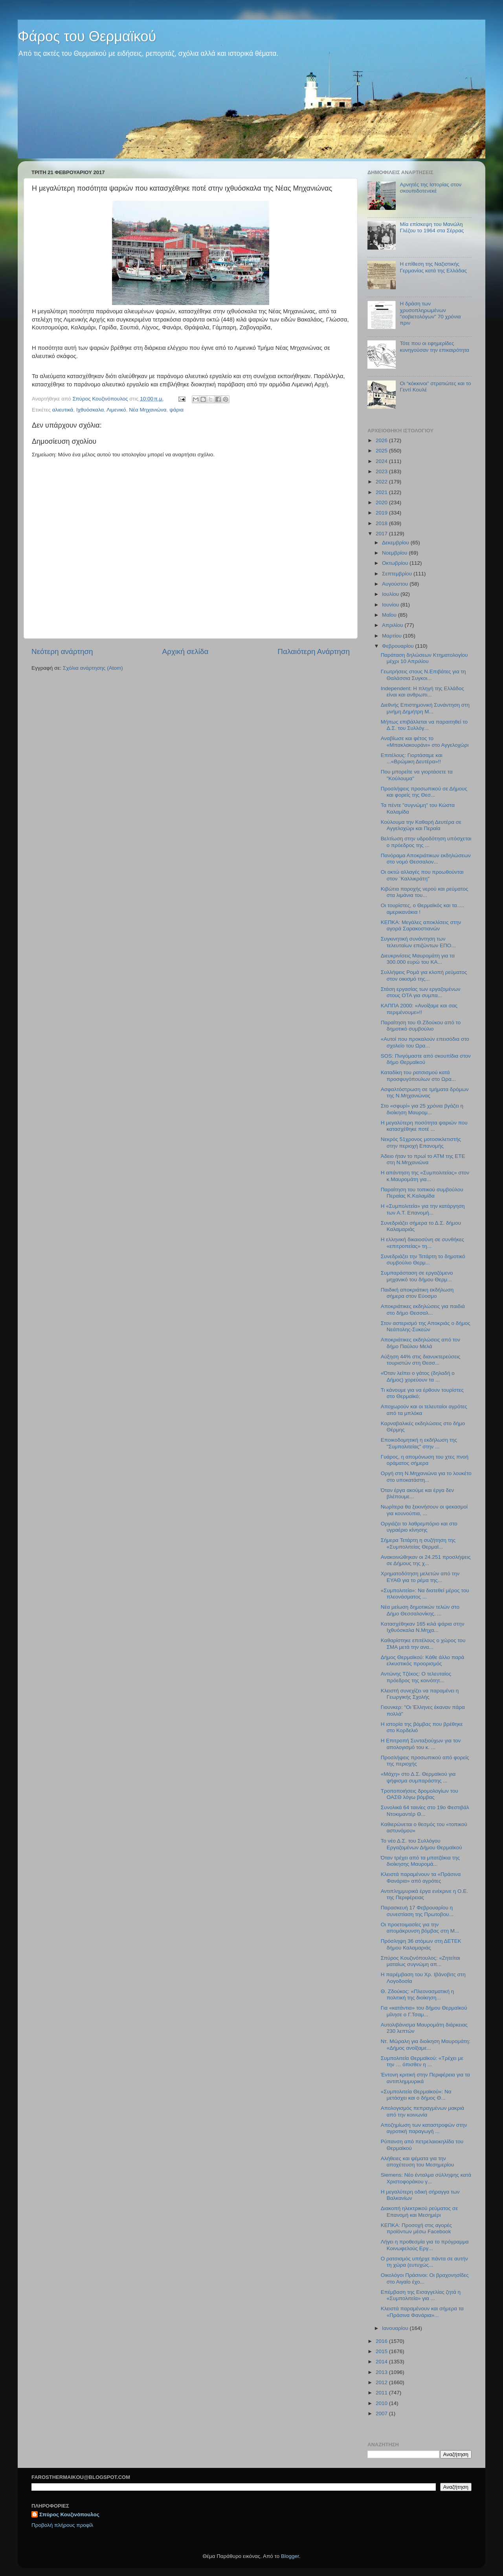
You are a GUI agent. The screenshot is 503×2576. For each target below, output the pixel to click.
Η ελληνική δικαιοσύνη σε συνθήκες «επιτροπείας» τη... (422, 1243)
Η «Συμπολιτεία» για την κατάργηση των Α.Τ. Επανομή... (423, 1209)
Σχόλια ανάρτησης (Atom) (93, 668)
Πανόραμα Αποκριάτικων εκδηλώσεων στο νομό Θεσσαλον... (426, 859)
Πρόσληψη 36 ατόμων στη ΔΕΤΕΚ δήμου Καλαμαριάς (421, 1944)
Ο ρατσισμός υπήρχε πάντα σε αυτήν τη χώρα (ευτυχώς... (424, 2262)
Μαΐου (390, 615)
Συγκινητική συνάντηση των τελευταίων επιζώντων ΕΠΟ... (418, 942)
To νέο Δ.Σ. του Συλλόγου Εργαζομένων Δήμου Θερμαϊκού (421, 1844)
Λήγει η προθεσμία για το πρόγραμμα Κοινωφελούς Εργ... (425, 2245)
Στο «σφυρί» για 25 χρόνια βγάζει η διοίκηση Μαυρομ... (422, 1109)
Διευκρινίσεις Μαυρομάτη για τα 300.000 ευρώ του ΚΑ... (418, 959)
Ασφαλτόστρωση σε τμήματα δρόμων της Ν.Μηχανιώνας (425, 1092)
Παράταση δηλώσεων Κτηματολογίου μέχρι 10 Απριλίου (424, 658)
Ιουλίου (391, 594)
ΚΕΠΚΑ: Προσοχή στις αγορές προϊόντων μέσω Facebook (416, 2228)
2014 (382, 2362)
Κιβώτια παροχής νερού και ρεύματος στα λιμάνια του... (424, 892)
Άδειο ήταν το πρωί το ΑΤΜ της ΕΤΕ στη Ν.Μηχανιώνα (423, 1159)
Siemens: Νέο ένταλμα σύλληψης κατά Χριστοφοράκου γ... (426, 2178)
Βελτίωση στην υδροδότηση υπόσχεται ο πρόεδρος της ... (426, 842)
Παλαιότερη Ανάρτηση (313, 651)
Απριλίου (393, 625)
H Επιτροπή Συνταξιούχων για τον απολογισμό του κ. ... (421, 1744)
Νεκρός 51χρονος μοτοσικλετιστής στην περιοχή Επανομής (421, 1142)
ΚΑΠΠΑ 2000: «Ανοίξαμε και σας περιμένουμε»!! (419, 1009)
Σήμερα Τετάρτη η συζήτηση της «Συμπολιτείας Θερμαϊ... (418, 1543)
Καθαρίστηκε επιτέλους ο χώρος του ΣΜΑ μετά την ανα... (423, 1643)
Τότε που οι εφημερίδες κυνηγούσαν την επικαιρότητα (434, 346)
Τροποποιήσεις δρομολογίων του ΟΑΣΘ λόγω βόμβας (419, 1794)
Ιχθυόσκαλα (90, 410)
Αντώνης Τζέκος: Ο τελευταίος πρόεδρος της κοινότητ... (416, 1677)
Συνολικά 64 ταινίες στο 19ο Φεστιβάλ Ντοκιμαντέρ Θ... (425, 1810)
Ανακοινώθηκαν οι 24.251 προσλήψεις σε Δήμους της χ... (426, 1560)
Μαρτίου (392, 636)
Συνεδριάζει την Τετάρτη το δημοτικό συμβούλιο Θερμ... (423, 1259)
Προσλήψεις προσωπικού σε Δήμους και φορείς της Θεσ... (424, 792)
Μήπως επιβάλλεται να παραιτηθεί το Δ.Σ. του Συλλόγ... (424, 725)
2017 (382, 534)
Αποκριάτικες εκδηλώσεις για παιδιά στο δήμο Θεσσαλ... (423, 1309)
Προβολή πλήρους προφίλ (62, 2525)
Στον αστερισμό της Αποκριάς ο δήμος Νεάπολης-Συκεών (425, 1326)
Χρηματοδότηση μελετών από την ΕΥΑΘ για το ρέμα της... (420, 1577)
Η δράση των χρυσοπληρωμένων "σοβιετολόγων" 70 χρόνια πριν (430, 313)
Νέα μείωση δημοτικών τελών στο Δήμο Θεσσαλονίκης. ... (420, 1610)
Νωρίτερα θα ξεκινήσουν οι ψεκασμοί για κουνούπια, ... (424, 1510)
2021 (382, 492)
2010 (382, 2403)
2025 (382, 451)
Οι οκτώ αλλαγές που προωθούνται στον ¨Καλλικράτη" (422, 875)
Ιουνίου (391, 605)
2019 (382, 513)
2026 (382, 440)
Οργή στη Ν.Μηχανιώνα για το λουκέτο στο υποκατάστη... (426, 1476)
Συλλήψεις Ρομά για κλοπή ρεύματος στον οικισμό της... (424, 975)
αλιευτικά (62, 410)
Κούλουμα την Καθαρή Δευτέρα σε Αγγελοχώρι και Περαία (421, 825)
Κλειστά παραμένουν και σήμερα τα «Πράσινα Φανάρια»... (422, 2312)
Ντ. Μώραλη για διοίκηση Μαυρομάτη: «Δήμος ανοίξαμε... (425, 2044)
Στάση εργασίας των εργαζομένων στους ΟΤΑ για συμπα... (421, 992)
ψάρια (176, 410)
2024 (382, 461)
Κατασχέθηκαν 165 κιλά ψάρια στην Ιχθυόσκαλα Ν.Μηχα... (422, 1627)
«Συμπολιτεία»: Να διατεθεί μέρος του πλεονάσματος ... (425, 1593)
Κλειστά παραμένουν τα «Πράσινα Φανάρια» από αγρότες (421, 1877)
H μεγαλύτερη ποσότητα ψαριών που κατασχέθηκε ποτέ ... (424, 1126)
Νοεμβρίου (395, 553)
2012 (382, 2382)
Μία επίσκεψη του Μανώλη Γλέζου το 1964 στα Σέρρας (432, 227)
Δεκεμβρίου (396, 543)
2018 (382, 523)
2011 (382, 2393)
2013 (382, 2372)
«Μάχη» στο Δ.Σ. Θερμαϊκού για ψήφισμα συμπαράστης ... (418, 1777)
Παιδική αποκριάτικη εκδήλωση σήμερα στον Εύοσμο (417, 1293)
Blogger (290, 2556)
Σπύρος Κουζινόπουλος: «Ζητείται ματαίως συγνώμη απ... (420, 1961)
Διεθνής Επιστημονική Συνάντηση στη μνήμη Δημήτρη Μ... (425, 708)
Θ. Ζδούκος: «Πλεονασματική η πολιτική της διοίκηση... (417, 1994)
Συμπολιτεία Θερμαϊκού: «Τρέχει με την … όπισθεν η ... (422, 2061)
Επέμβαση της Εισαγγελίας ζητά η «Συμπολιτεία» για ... (421, 2295)
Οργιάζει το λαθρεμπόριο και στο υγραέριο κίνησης (419, 1527)
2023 (382, 471)
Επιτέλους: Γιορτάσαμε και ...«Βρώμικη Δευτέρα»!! (411, 758)
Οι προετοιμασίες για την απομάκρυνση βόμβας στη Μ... (420, 1928)
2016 (382, 2341)
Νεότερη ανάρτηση (62, 651)
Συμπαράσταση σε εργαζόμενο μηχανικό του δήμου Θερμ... (417, 1276)
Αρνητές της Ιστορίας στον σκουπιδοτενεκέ (430, 188)
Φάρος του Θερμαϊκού (87, 36)
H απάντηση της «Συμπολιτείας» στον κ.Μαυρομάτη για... (425, 1176)
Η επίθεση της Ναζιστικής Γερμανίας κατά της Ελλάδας (433, 267)
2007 (382, 2413)
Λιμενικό (116, 410)
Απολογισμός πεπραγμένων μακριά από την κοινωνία (422, 2111)
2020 (382, 502)
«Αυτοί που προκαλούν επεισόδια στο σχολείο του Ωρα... (425, 1042)
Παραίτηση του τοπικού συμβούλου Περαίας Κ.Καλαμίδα (422, 1193)
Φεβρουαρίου (398, 646)
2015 (382, 2351)
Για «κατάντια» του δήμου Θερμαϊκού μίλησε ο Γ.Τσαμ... (424, 2011)
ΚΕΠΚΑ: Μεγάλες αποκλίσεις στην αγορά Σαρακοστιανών (421, 925)
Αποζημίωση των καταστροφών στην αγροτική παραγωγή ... (424, 2128)
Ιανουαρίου (395, 2328)
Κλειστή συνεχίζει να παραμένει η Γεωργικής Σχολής (420, 1694)
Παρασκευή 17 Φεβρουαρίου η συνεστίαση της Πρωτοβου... (417, 1911)
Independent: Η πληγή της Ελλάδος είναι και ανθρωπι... (422, 691)
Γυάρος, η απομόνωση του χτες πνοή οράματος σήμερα (424, 1460)
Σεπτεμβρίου (397, 574)
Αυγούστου (395, 584)
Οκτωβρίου (395, 563)
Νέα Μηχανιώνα (147, 410)
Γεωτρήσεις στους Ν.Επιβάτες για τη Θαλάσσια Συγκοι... (423, 675)
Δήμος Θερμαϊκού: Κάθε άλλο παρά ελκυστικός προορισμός (422, 1660)
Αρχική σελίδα (185, 651)
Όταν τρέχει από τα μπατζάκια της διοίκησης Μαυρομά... (420, 1861)
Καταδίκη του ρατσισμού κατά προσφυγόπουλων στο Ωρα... (418, 1075)
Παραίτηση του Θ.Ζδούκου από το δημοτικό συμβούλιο (421, 1026)
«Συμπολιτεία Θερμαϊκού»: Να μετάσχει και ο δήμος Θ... (416, 2095)
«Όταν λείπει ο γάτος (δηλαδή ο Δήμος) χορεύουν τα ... (418, 1376)
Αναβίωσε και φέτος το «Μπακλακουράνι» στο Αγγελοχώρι (425, 741)
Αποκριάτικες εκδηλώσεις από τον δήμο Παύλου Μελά (420, 1343)
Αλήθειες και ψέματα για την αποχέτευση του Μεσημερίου (417, 2161)
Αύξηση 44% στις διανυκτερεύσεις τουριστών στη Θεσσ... (421, 1360)
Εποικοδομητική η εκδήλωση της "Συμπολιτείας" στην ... (419, 1443)
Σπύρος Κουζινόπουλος (69, 2514)
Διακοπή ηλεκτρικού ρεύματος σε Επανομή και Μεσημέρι (419, 2211)
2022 (382, 482)
